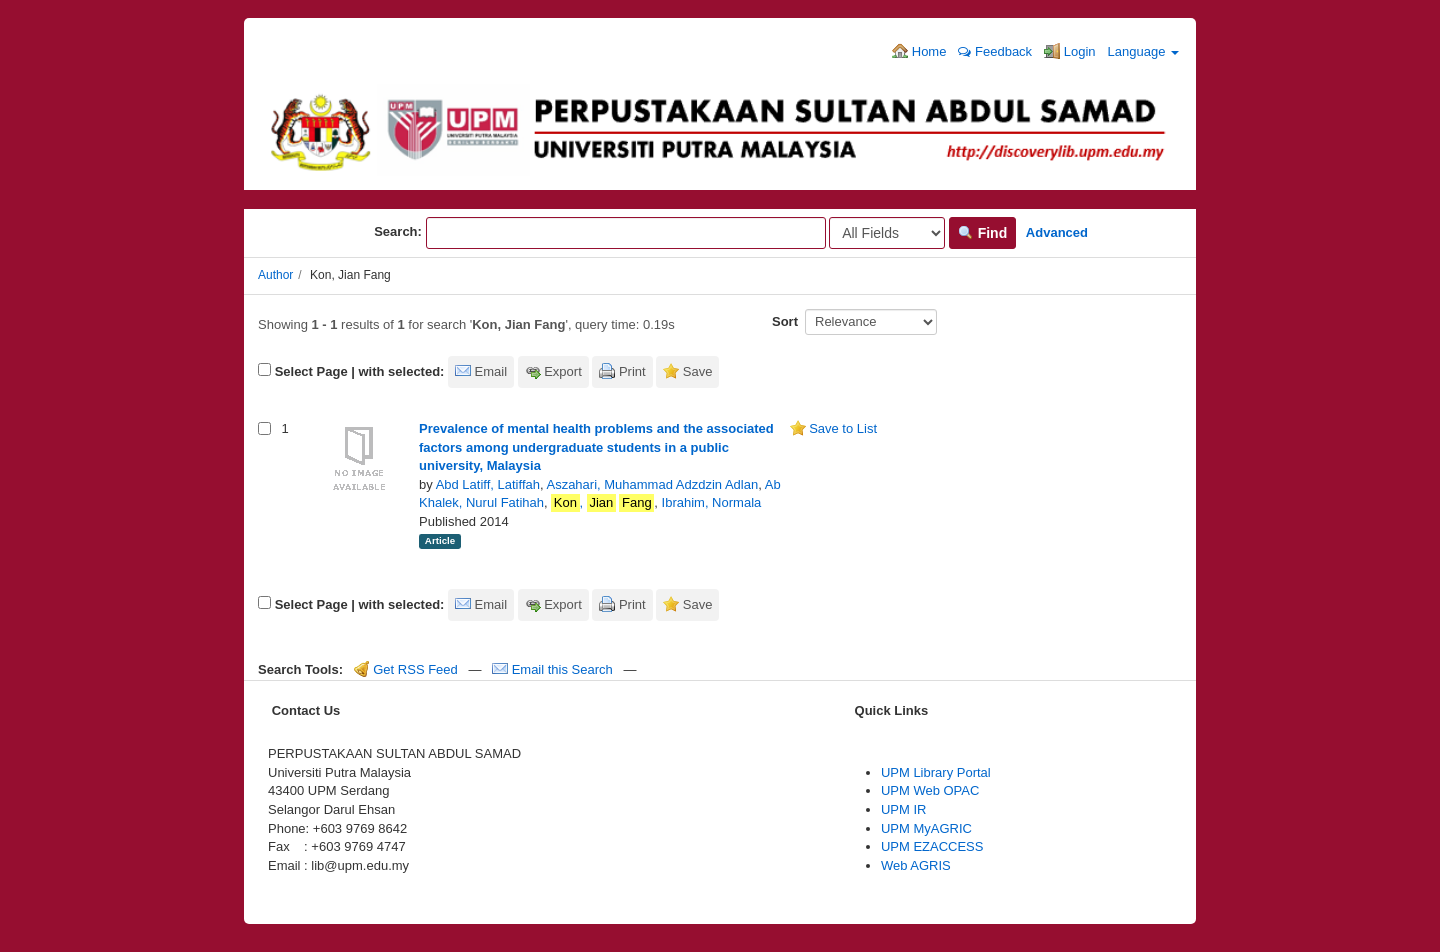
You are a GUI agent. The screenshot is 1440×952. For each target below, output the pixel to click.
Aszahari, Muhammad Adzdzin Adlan (652, 484)
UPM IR (904, 809)
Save (698, 371)
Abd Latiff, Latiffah (488, 484)
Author (275, 275)
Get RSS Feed (406, 669)
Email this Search (554, 669)
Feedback (995, 51)
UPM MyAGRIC (926, 828)
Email (491, 371)
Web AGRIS (916, 865)
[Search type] (887, 233)
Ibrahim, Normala (712, 502)
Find (982, 233)
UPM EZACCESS (932, 846)
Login (1069, 51)
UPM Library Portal (936, 772)
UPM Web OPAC (930, 790)
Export (563, 371)
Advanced (1057, 232)
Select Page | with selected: (360, 371)
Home (919, 51)
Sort (785, 321)
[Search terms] (626, 233)
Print (632, 371)
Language (1143, 51)
